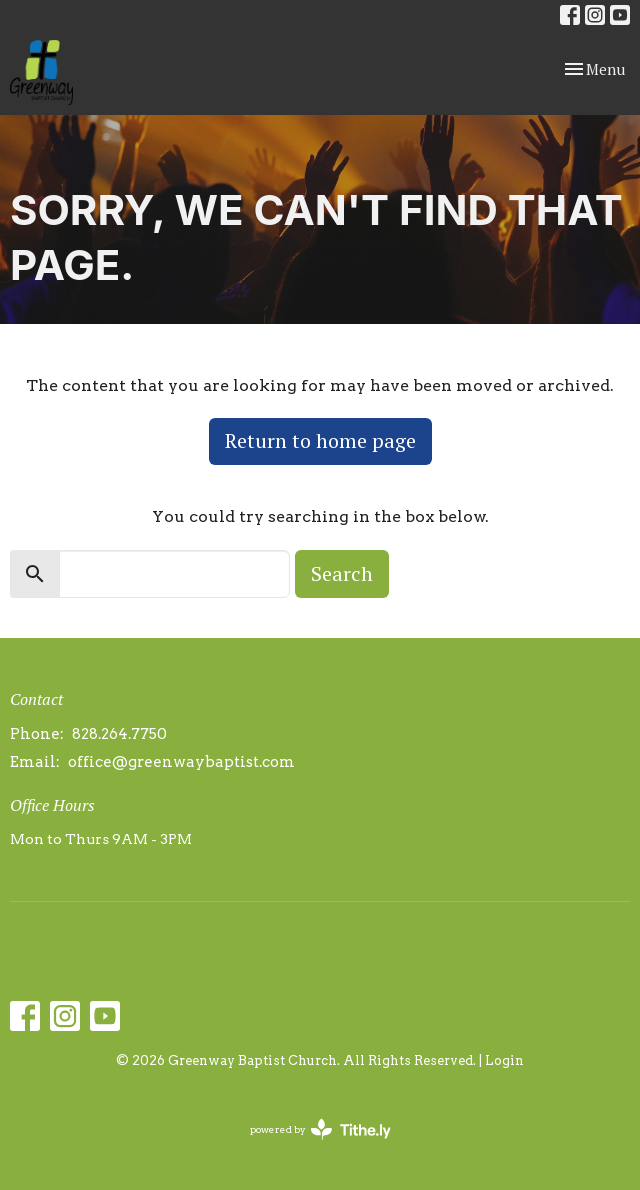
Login (504, 1060)
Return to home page (320, 440)
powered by (320, 1129)
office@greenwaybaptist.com (181, 762)
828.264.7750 (119, 734)
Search (342, 573)
